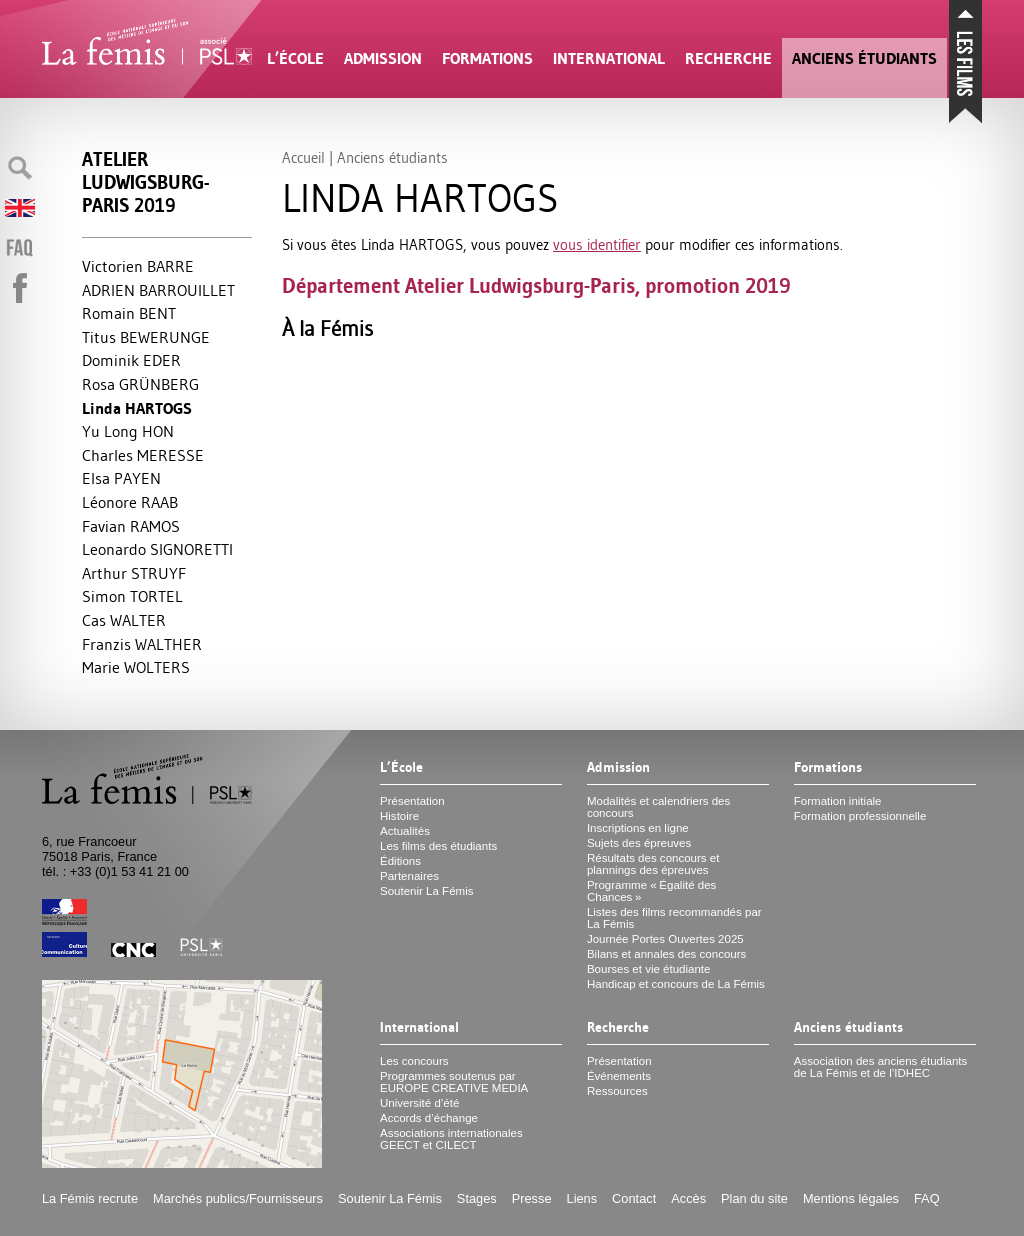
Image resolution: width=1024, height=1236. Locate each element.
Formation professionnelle (860, 816)
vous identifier (597, 244)
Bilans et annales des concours (666, 954)
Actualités (405, 831)
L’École (295, 58)
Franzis (142, 644)
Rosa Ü (140, 384)
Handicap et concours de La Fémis (676, 984)
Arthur (134, 573)
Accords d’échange (429, 1118)
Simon (132, 596)
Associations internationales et (451, 1139)
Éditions (400, 861)
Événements (619, 1076)
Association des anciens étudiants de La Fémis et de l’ (880, 1067)
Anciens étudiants (864, 58)
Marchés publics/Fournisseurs (238, 1198)
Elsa (121, 478)
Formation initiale (838, 801)
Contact (634, 1198)
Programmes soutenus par (454, 1082)
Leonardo (157, 549)
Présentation (412, 801)
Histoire (399, 816)
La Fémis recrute (90, 1198)
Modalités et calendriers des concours (658, 807)
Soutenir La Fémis (426, 891)
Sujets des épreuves (639, 843)
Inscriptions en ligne (638, 828)
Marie (136, 667)
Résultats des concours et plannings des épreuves (653, 864)
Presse (532, 1198)
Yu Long (128, 431)
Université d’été (419, 1103)
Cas (124, 620)
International (609, 58)
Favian (131, 526)
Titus (146, 337)
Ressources (617, 1091)
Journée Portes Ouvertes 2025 (665, 939)
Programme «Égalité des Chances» (651, 891)
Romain (129, 313)
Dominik (131, 360)
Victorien (138, 266)
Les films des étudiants (438, 846)
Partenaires (409, 876)
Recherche (728, 58)
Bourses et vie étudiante (649, 969)
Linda (137, 408)
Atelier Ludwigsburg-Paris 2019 (145, 182)
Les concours (414, 1061)
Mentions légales (851, 1198)
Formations (487, 58)
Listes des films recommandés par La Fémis (674, 918)
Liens (582, 1198)
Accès (688, 1198)
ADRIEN (158, 290)
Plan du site (754, 1198)
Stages (477, 1198)
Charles (143, 455)
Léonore (130, 502)
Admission (383, 58)
